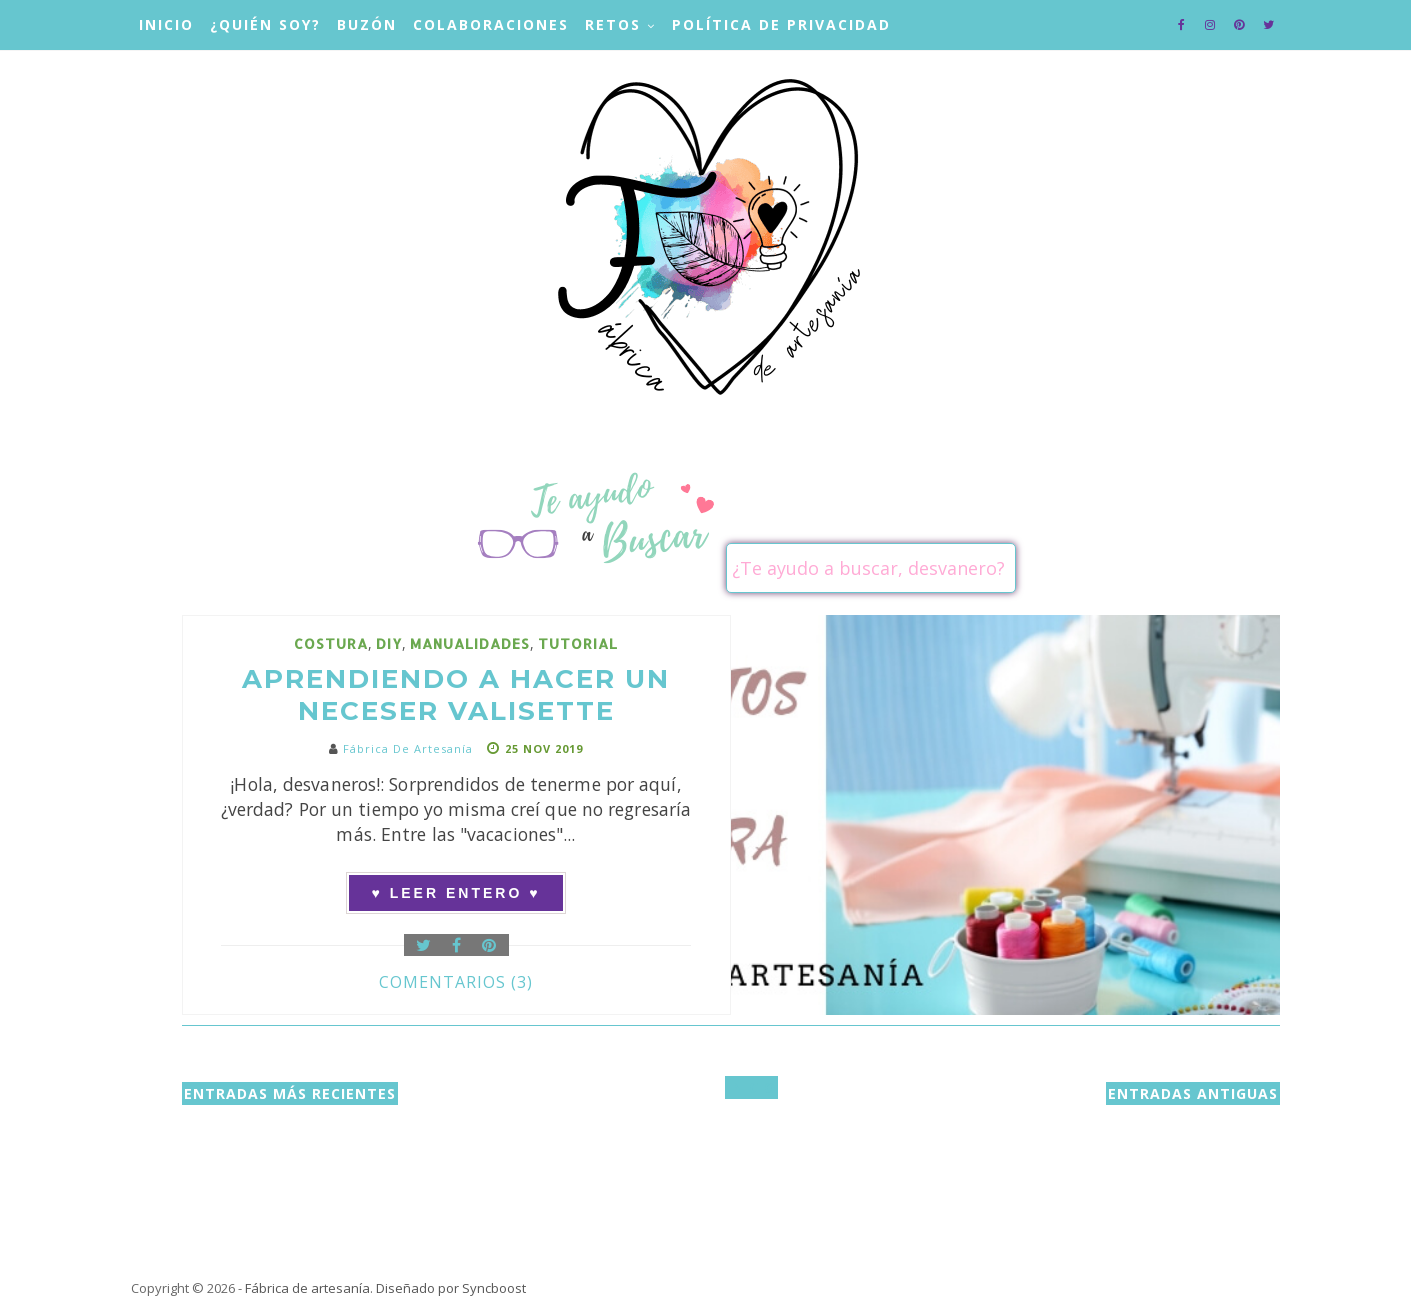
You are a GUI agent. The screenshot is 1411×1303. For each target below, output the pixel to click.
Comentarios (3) (456, 982)
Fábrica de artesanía (307, 1288)
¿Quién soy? (265, 24)
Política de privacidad (781, 24)
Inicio (166, 24)
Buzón (367, 24)
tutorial (578, 643)
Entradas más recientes (290, 1093)
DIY (389, 643)
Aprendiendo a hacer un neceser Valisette (456, 695)
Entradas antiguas (1193, 1093)
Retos (613, 24)
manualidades (470, 643)
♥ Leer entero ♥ (456, 893)
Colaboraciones (491, 24)
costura (331, 643)
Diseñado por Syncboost (451, 1288)
